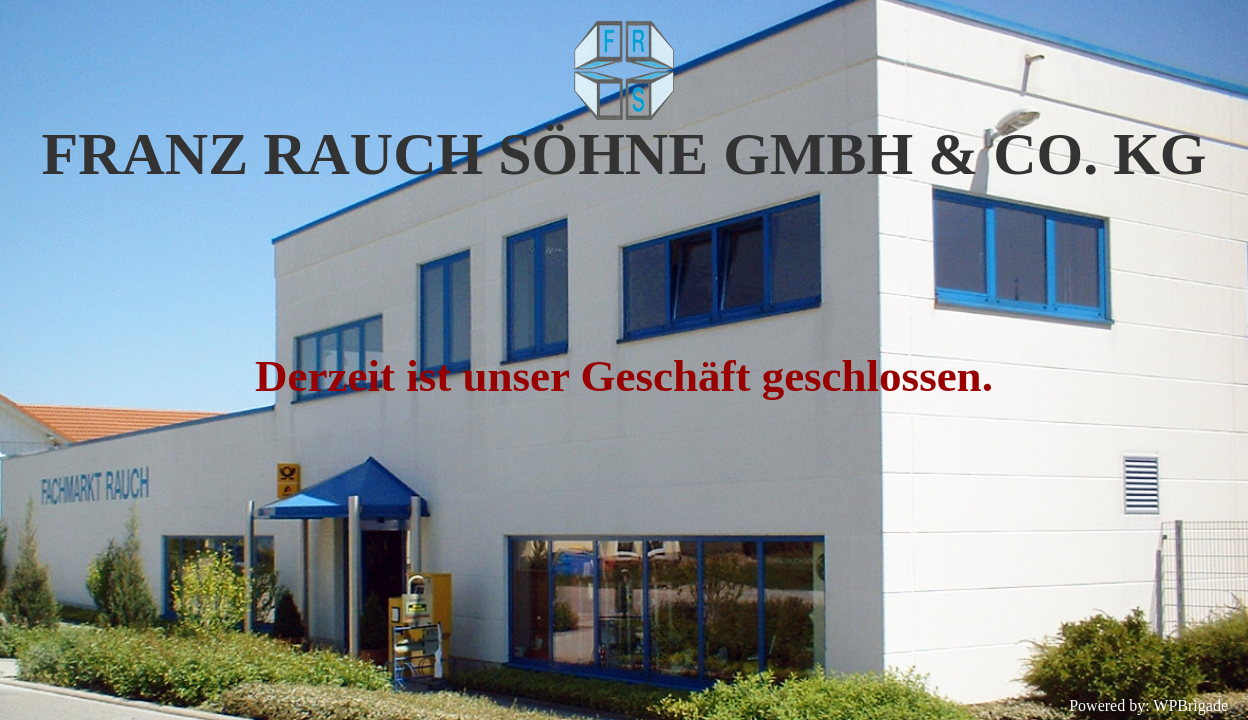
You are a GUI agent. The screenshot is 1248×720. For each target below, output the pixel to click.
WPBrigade (1190, 705)
